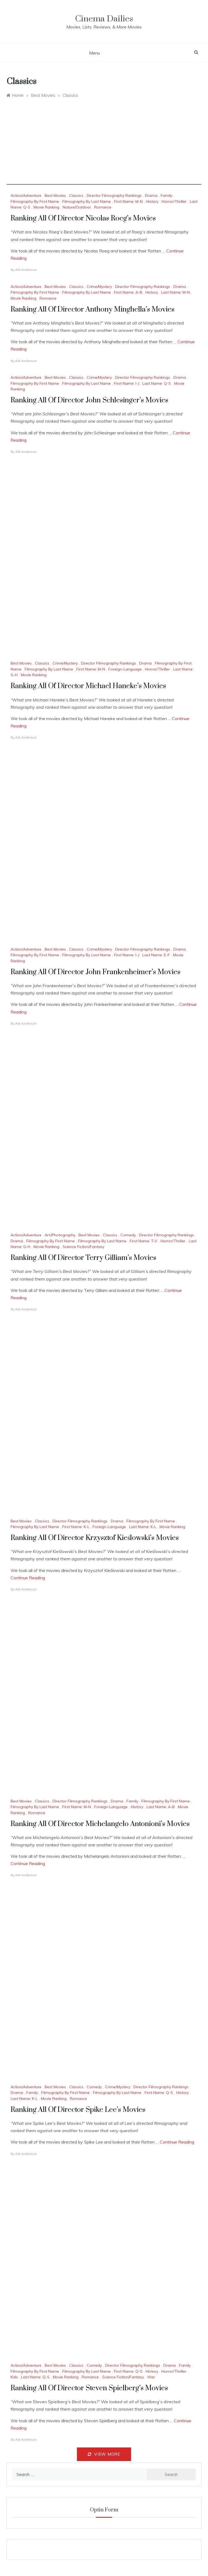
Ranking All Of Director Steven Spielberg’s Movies (89, 2388)
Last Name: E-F (156, 954)
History (152, 201)
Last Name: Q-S (156, 383)
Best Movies (55, 195)
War (151, 2377)
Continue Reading (28, 1577)
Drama (151, 195)
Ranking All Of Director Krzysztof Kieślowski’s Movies (95, 1538)
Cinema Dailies (104, 19)
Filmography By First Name (35, 201)
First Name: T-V (143, 1241)
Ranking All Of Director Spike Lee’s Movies (78, 2109)
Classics (76, 195)
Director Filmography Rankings (114, 195)
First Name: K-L (75, 1526)
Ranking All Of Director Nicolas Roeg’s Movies (83, 218)
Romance (102, 207)
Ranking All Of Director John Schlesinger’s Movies (89, 400)
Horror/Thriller (174, 201)
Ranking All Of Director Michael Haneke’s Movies (88, 686)
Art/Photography (60, 1235)
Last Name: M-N (175, 292)
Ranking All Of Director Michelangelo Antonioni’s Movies (100, 1824)
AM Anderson (26, 270)
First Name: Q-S (159, 2092)
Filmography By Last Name (86, 201)
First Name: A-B (128, 292)
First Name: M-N (128, 201)
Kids (14, 2377)
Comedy (128, 1235)
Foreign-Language (125, 669)
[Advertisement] (104, 147)
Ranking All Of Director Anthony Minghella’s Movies (92, 309)
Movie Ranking (46, 207)
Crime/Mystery (99, 286)
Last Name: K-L (142, 1526)
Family (166, 195)
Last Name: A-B (161, 1806)
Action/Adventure (26, 195)
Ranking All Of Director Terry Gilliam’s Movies (83, 1257)
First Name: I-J (126, 383)
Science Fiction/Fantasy (83, 1246)
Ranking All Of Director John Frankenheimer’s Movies (95, 972)
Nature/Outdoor (77, 207)
